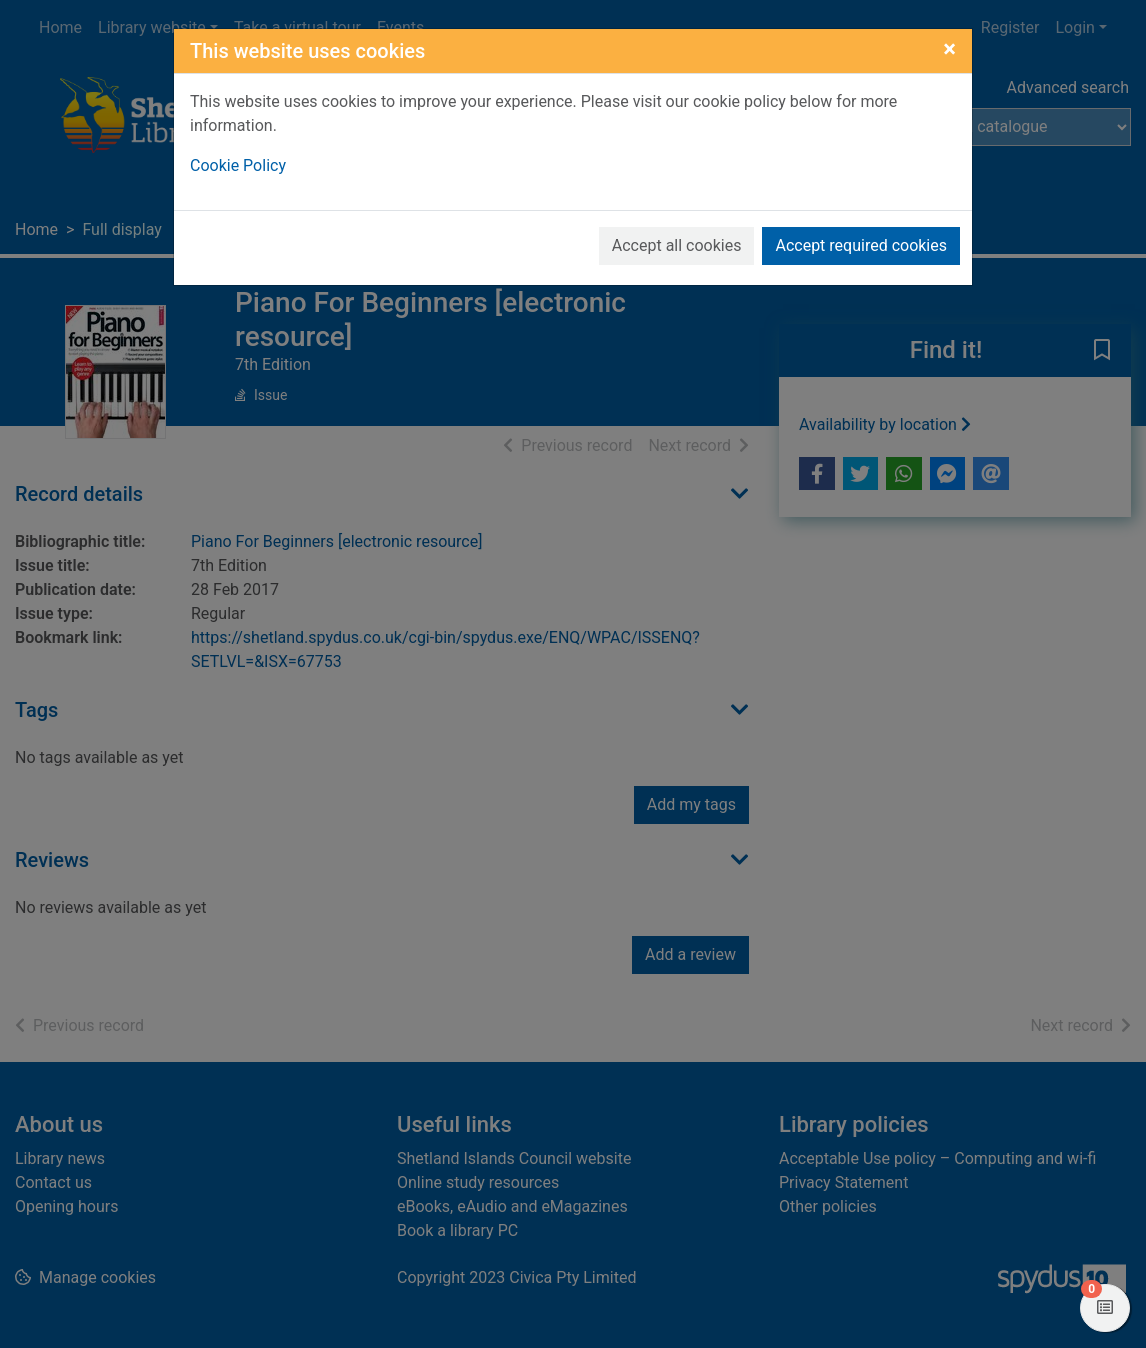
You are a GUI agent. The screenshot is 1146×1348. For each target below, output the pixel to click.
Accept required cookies (861, 245)
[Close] (949, 49)
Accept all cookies (677, 245)
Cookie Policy (238, 165)
